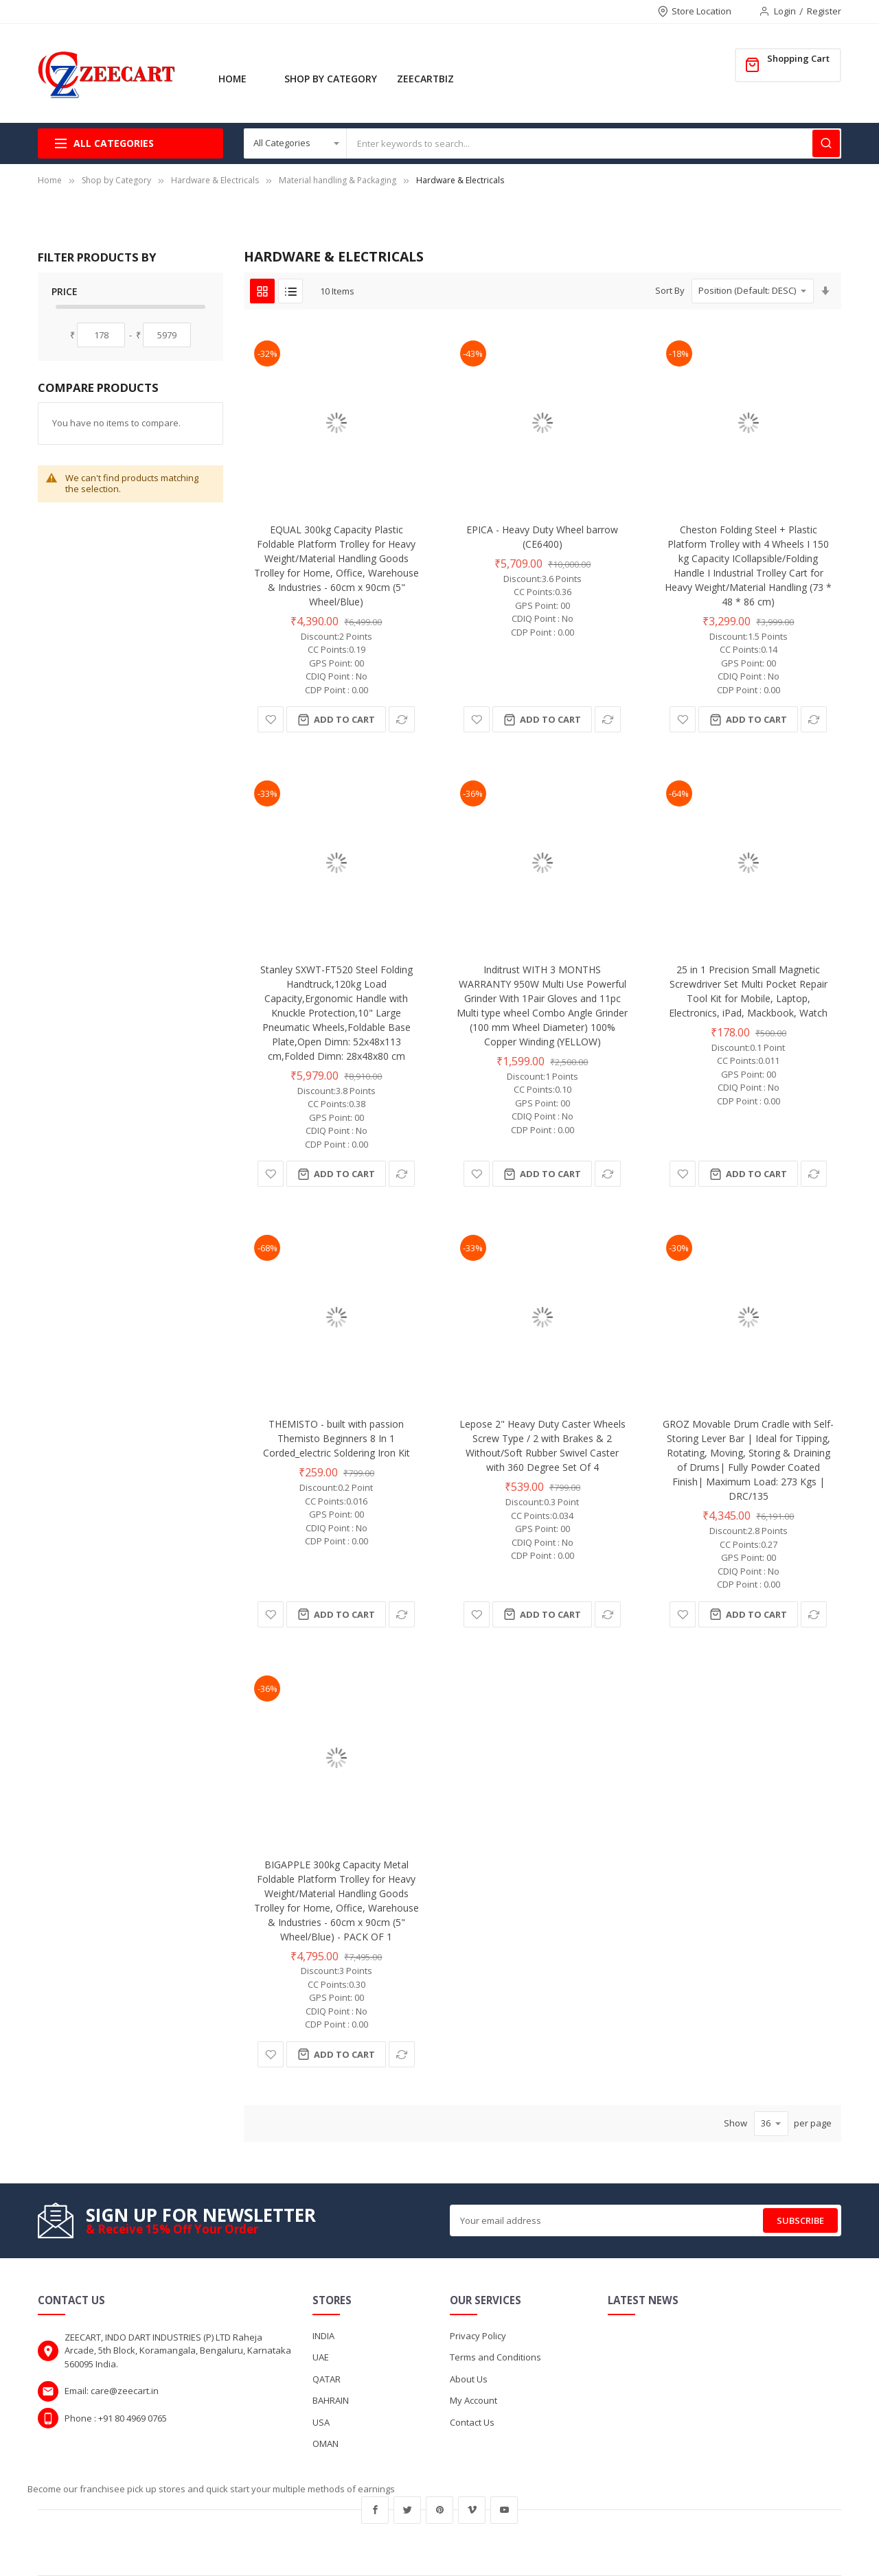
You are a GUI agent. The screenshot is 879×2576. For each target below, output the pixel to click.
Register (824, 11)
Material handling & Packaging (337, 180)
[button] (271, 719)
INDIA (323, 2336)
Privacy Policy (478, 2336)
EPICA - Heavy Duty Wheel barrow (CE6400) (542, 536)
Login (785, 11)
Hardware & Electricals (216, 180)
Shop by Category (116, 180)
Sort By (670, 290)
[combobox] (594, 143)
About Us (469, 2379)
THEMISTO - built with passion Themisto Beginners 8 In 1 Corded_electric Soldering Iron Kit (336, 1438)
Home (50, 180)
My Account (473, 2400)
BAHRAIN (330, 2400)
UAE (320, 2357)
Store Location (701, 11)
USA (321, 2422)
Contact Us (472, 2422)
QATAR (326, 2379)
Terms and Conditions (495, 2357)
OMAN (325, 2443)
